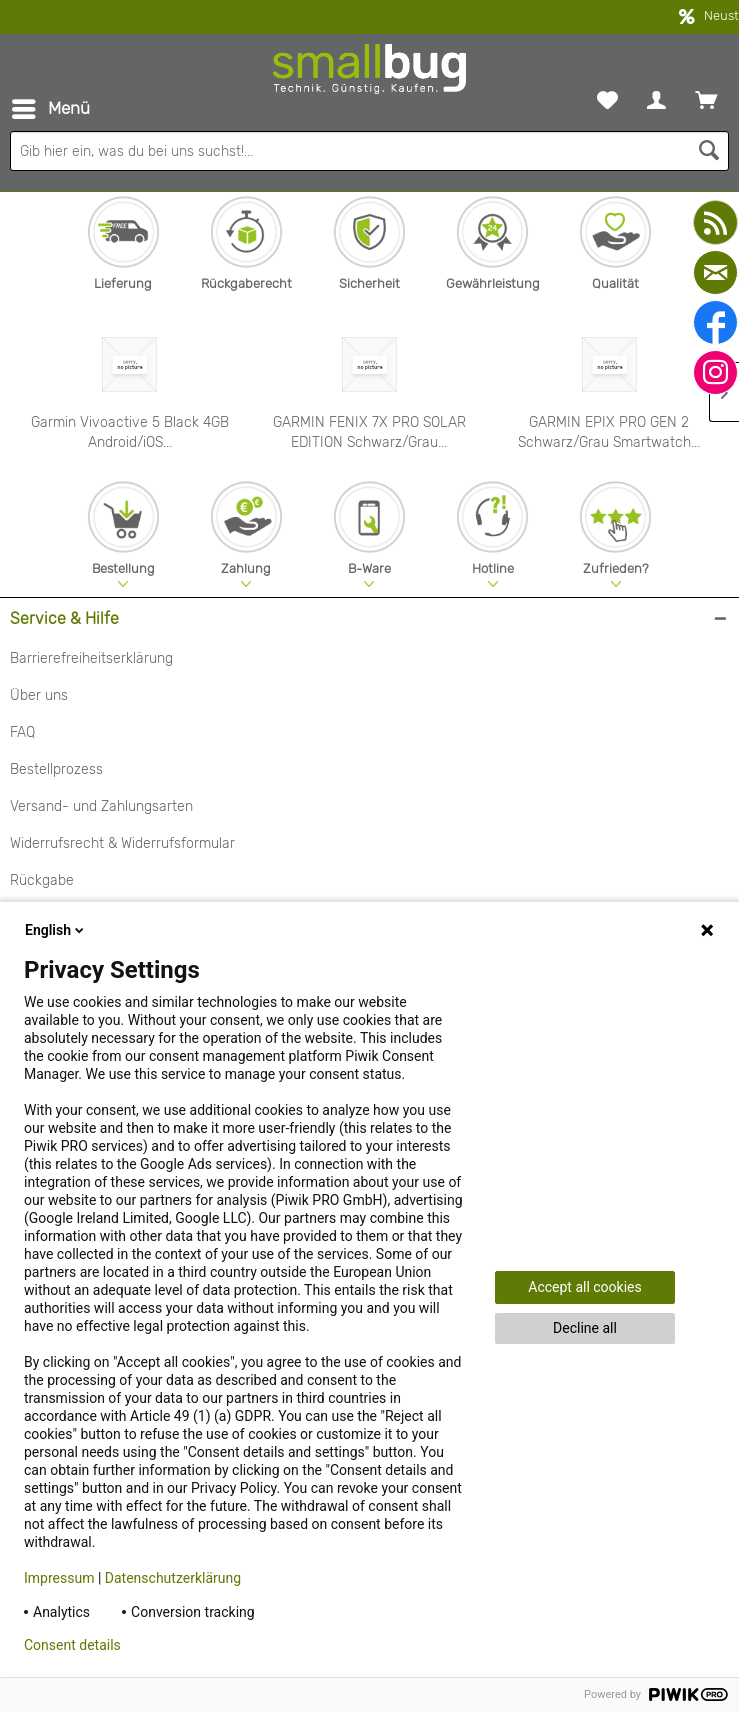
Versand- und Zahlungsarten (101, 806)
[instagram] (715, 372)
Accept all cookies (584, 1287)
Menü (51, 105)
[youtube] (715, 222)
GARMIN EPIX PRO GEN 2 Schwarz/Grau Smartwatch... (609, 432)
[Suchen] (709, 151)
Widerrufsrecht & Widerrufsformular (122, 843)
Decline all (585, 1328)
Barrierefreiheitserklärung (91, 658)
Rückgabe (42, 880)
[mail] (715, 272)
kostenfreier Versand (369, 17)
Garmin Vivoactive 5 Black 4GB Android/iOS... (130, 432)
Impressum (59, 1578)
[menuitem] (50, 109)
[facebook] (715, 322)
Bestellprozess (56, 769)
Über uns (39, 695)
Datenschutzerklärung (173, 1578)
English (56, 930)
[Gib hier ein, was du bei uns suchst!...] (369, 151)
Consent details (72, 1645)
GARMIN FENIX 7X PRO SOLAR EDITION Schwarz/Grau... (369, 432)
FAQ (22, 732)
